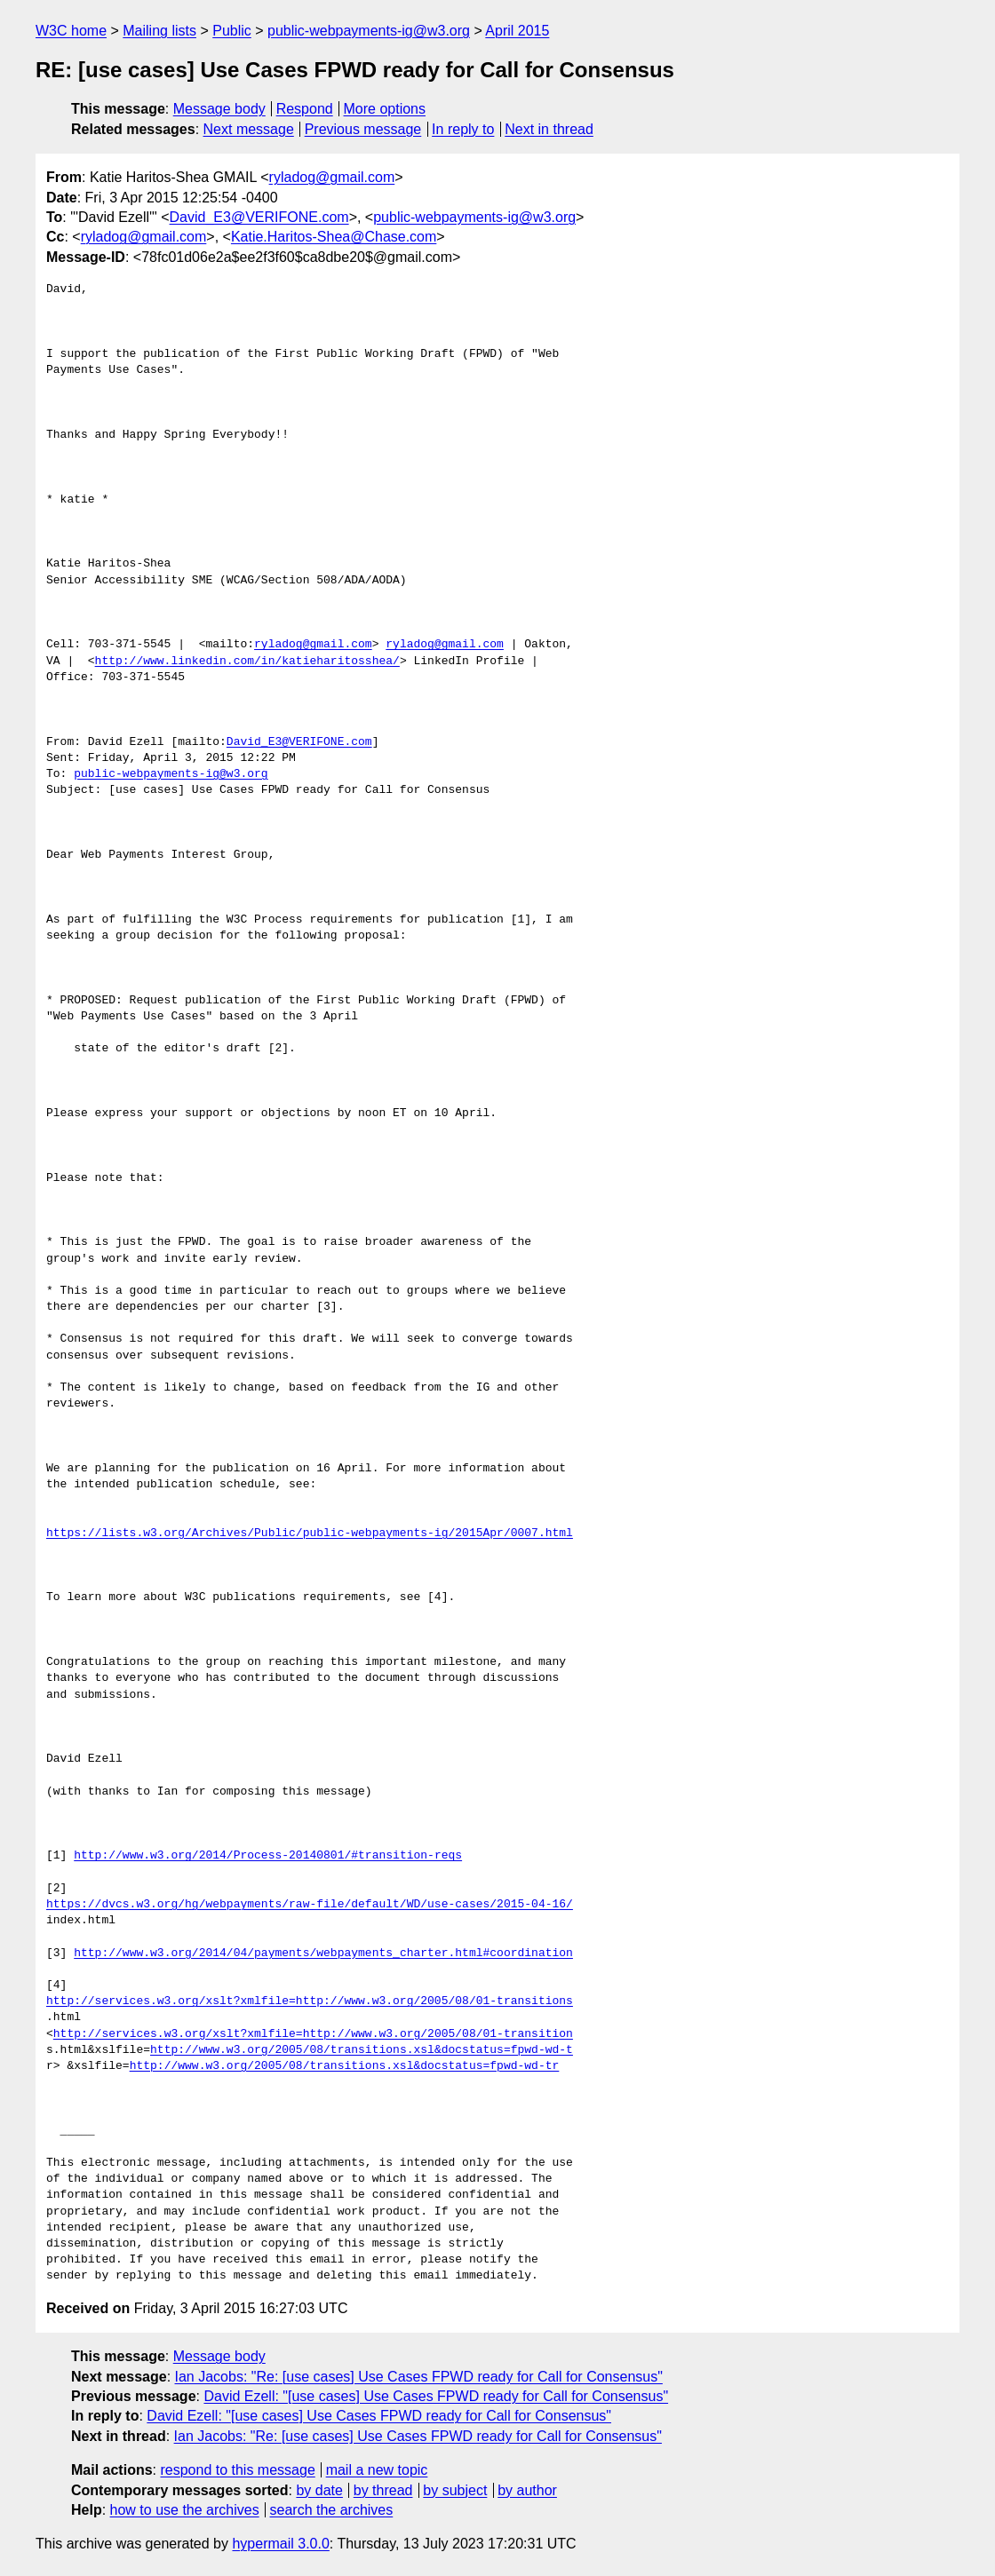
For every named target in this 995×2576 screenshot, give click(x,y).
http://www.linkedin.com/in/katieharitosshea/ (247, 662)
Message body (219, 108)
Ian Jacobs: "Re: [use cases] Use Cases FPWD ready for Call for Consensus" (419, 2376)
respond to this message (237, 2469)
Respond (304, 108)
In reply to (463, 129)
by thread (383, 2490)
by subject (455, 2490)
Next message (248, 129)
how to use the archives (184, 2509)
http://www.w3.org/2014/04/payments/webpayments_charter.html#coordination (323, 1954)
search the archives (332, 2509)
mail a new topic (377, 2469)
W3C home (71, 30)
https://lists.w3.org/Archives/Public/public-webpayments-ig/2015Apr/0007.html (309, 1534)
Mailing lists (159, 30)
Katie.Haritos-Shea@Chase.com (333, 236)
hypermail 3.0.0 (280, 2543)
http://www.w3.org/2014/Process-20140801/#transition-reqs (268, 1856)
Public (231, 30)
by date (319, 2490)
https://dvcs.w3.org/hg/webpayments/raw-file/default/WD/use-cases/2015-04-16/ (309, 1905)
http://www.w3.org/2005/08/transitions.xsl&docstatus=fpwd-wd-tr (345, 2066)
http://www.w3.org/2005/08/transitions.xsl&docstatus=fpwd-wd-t (361, 2050)
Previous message (363, 129)
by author (527, 2490)
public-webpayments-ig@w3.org (368, 30)
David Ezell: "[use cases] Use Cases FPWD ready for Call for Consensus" (435, 2396)
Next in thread (549, 129)
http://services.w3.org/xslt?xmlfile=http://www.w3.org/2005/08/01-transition (313, 2034)
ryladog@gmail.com (332, 177)
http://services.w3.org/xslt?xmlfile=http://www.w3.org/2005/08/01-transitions (309, 2001)
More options (385, 108)
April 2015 (517, 30)
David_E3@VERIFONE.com (259, 217)
